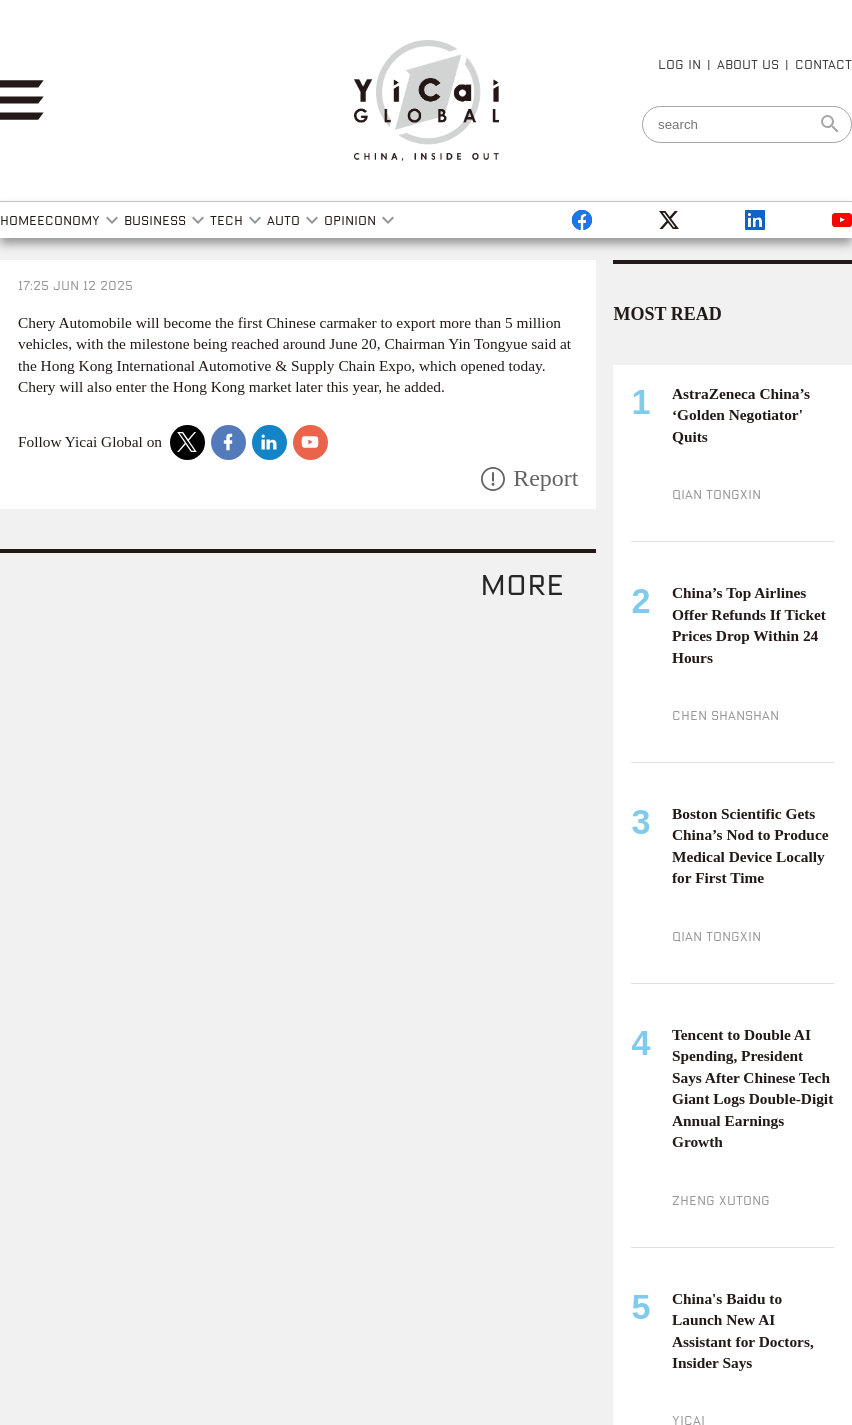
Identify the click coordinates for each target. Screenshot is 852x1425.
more (522, 583)
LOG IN (679, 64)
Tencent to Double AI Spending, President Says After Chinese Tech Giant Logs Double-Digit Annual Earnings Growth (752, 1088)
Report (545, 479)
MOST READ (667, 314)
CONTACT (823, 64)
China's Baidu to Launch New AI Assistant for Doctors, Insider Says (743, 1331)
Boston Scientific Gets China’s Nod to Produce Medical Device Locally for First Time (750, 846)
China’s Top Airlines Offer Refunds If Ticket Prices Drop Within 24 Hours (749, 625)
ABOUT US (748, 64)
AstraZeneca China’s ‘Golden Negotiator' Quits (741, 415)
